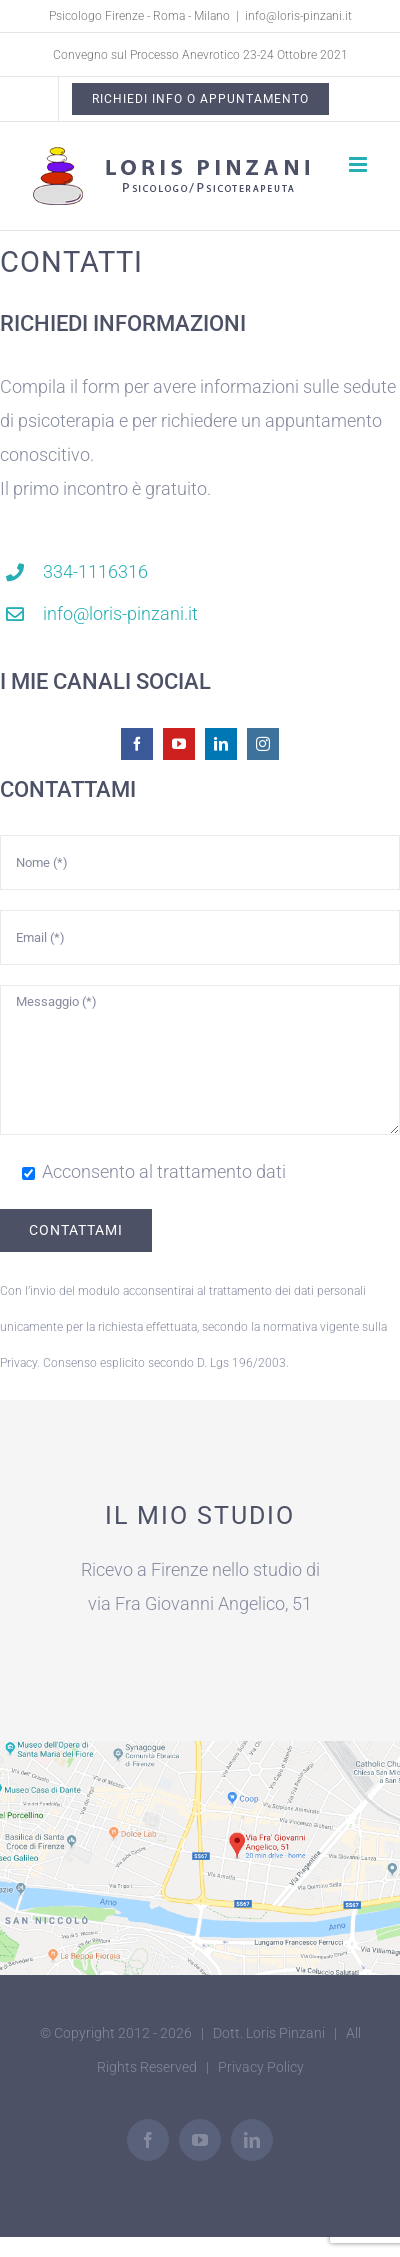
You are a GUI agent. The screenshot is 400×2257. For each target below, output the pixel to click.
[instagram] (263, 744)
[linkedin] (221, 744)
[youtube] (179, 744)
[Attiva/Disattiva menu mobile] (359, 164)
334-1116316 (95, 571)
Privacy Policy (261, 2067)
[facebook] (137, 744)
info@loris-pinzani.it (298, 16)
